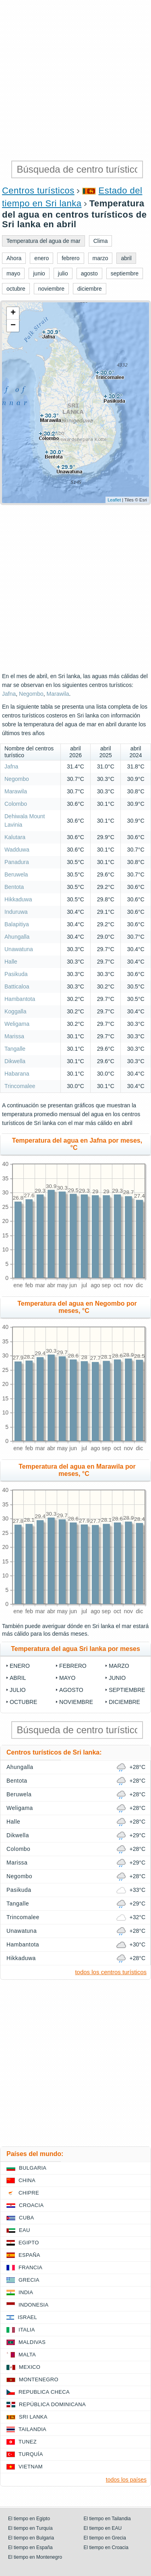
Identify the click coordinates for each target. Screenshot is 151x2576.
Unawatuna (18, 949)
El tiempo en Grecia (105, 2538)
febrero (73, 1666)
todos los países (126, 2479)
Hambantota (19, 999)
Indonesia (33, 2305)
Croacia (31, 2205)
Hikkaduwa (18, 899)
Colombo (15, 804)
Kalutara (14, 837)
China (27, 2180)
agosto (71, 1690)
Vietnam (31, 2467)
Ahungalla (16, 936)
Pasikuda (16, 974)
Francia (30, 2267)
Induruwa (16, 912)
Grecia (29, 2280)
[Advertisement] (75, 79)
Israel (27, 2317)
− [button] (13, 326)
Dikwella (14, 1061)
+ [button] (13, 313)
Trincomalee (19, 1086)
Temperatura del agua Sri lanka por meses (75, 1648)
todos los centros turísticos (111, 1972)
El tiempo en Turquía (30, 2528)
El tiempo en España (30, 2547)
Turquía (31, 2454)
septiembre (127, 1690)
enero (20, 1666)
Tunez (28, 2442)
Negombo (31, 694)
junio (117, 1678)
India (26, 2292)
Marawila (58, 694)
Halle (10, 961)
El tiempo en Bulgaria (31, 2538)
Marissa (14, 1036)
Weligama (16, 1024)
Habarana (16, 1073)
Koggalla (15, 1011)
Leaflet (114, 499)
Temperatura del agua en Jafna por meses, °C (77, 1144)
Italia (27, 2330)
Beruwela (16, 874)
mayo (67, 1678)
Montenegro (38, 2379)
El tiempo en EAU (103, 2528)
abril (18, 1678)
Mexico (29, 2367)
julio (18, 1690)
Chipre (29, 2193)
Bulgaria (32, 2168)
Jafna (9, 694)
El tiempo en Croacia (106, 2547)
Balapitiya (16, 924)
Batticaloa (16, 986)
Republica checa (44, 2392)
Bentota (14, 887)
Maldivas (32, 2342)
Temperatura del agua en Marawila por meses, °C (77, 1470)
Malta (27, 2355)
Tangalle (14, 1048)
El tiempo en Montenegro (35, 2557)
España (29, 2255)
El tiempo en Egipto (29, 2518)
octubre (23, 1702)
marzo (119, 1666)
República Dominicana (52, 2404)
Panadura (16, 862)
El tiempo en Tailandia (107, 2518)
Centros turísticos (38, 190)
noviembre (76, 1702)
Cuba (26, 2218)
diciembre (124, 1702)
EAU (24, 2230)
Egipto (29, 2243)
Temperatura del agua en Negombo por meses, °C (77, 1307)
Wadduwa (16, 849)
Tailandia (32, 2429)
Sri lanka (33, 2417)
